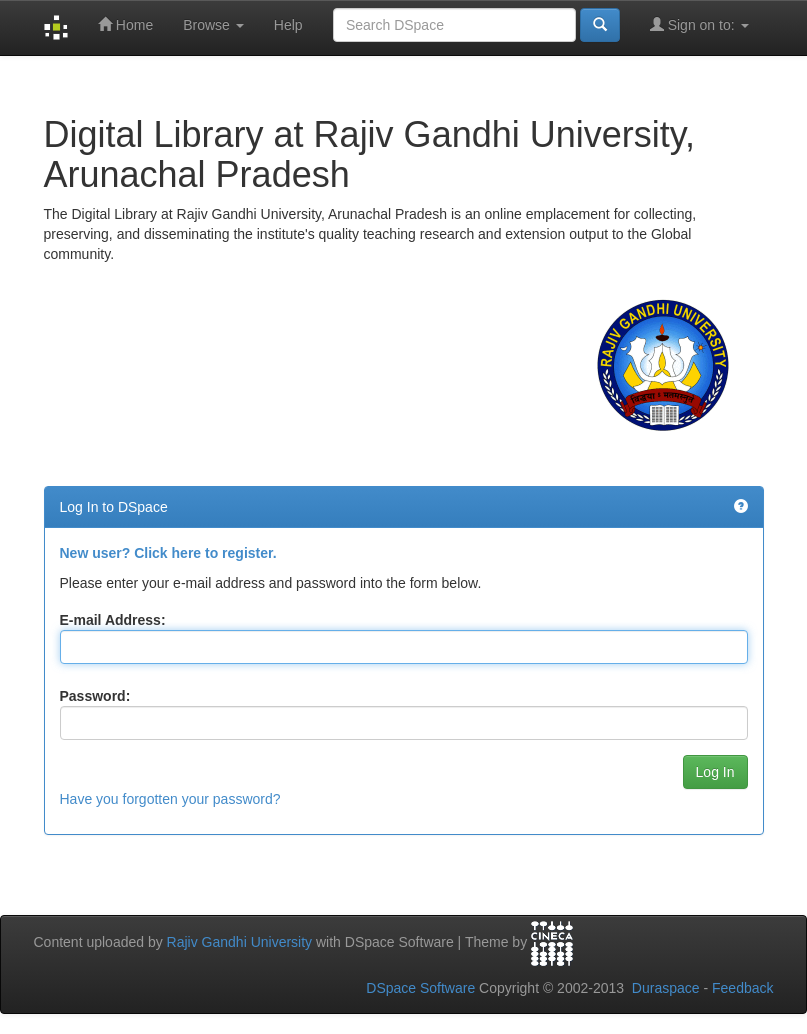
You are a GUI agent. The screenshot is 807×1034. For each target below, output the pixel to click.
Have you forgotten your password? (170, 799)
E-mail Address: (113, 620)
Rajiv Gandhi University (240, 942)
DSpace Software (420, 988)
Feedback (742, 988)
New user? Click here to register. (168, 553)
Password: (95, 696)
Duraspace (666, 988)
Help (288, 25)
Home (125, 24)
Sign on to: (699, 24)
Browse (213, 25)
